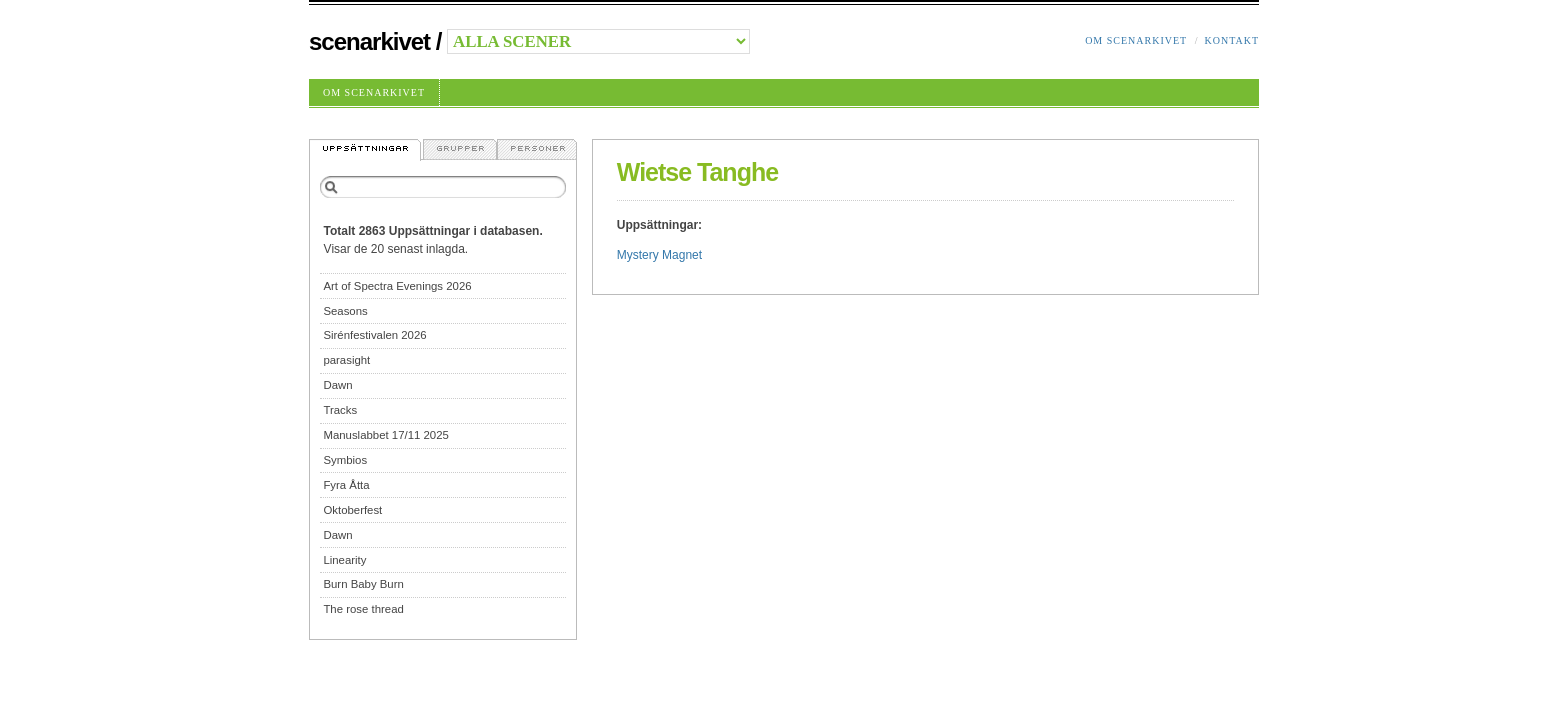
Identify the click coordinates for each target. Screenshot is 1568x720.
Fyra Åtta (346, 485)
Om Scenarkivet (1136, 40)
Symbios (345, 460)
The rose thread (363, 609)
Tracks (340, 410)
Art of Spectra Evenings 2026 (397, 286)
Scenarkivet (369, 41)
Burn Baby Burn (363, 584)
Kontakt (1231, 40)
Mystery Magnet (659, 255)
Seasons (345, 311)
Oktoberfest (352, 510)
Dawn (337, 385)
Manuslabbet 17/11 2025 (385, 435)
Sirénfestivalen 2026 (374, 335)
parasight (346, 360)
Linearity (344, 560)
